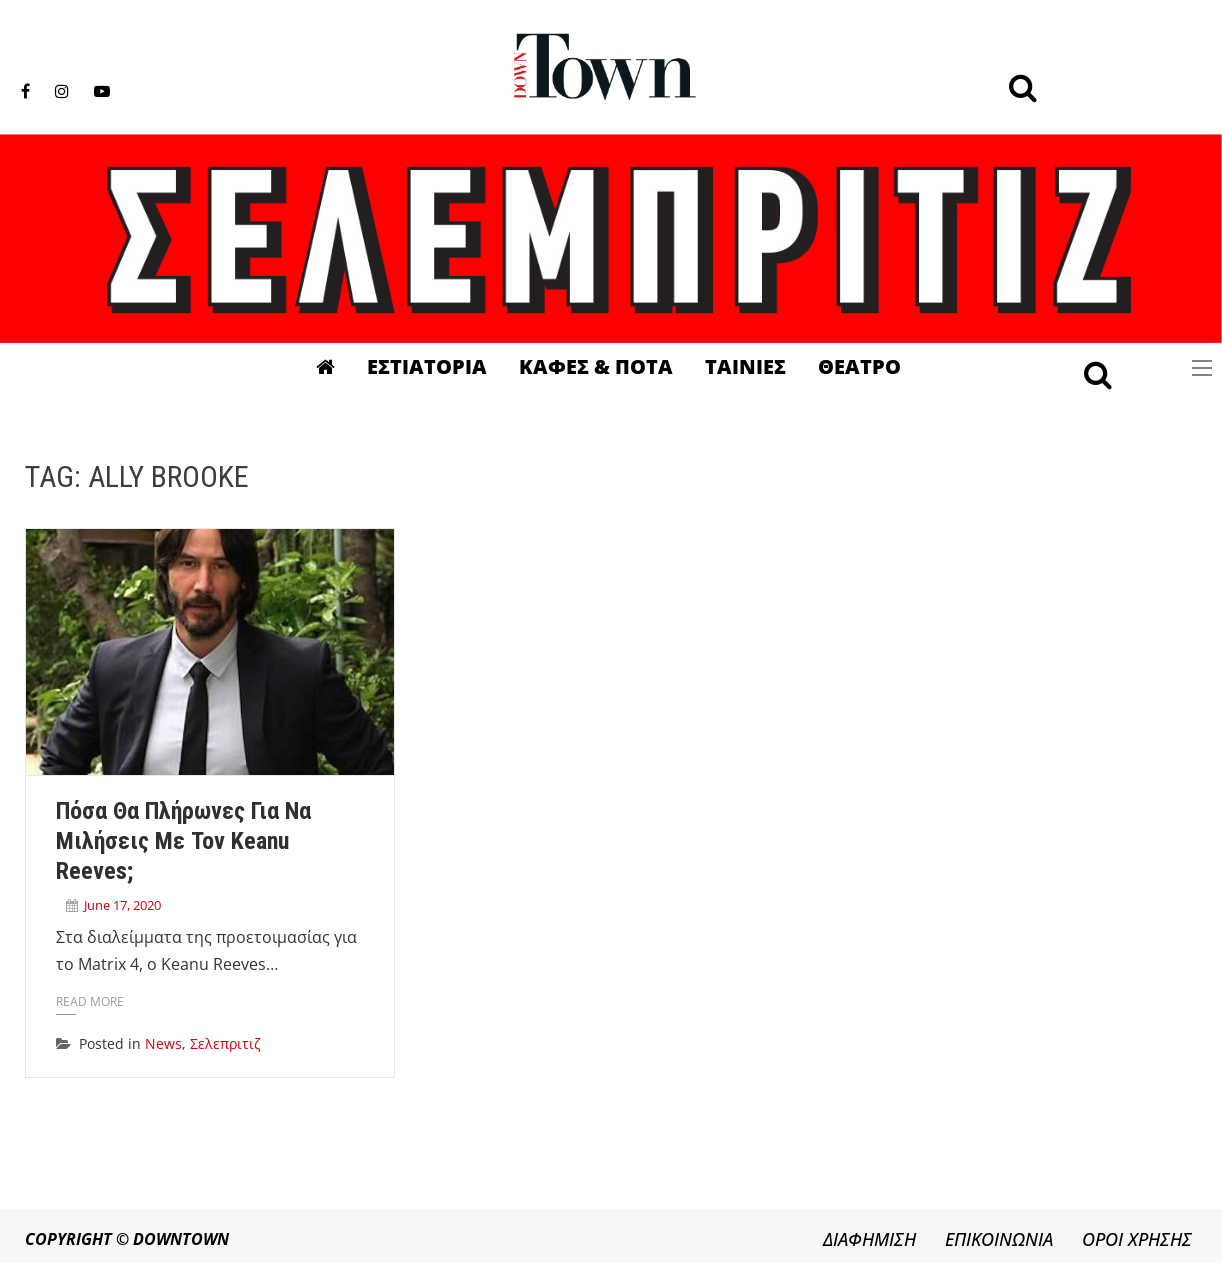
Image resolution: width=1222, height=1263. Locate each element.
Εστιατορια (427, 366)
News (163, 1043)
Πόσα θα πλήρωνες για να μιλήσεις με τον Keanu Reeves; (183, 841)
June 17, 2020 (122, 905)
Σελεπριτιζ (225, 1043)
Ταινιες (745, 366)
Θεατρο (859, 366)
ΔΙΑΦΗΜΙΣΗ (869, 1239)
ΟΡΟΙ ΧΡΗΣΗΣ (1137, 1239)
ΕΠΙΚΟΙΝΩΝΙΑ (999, 1239)
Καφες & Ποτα (596, 366)
